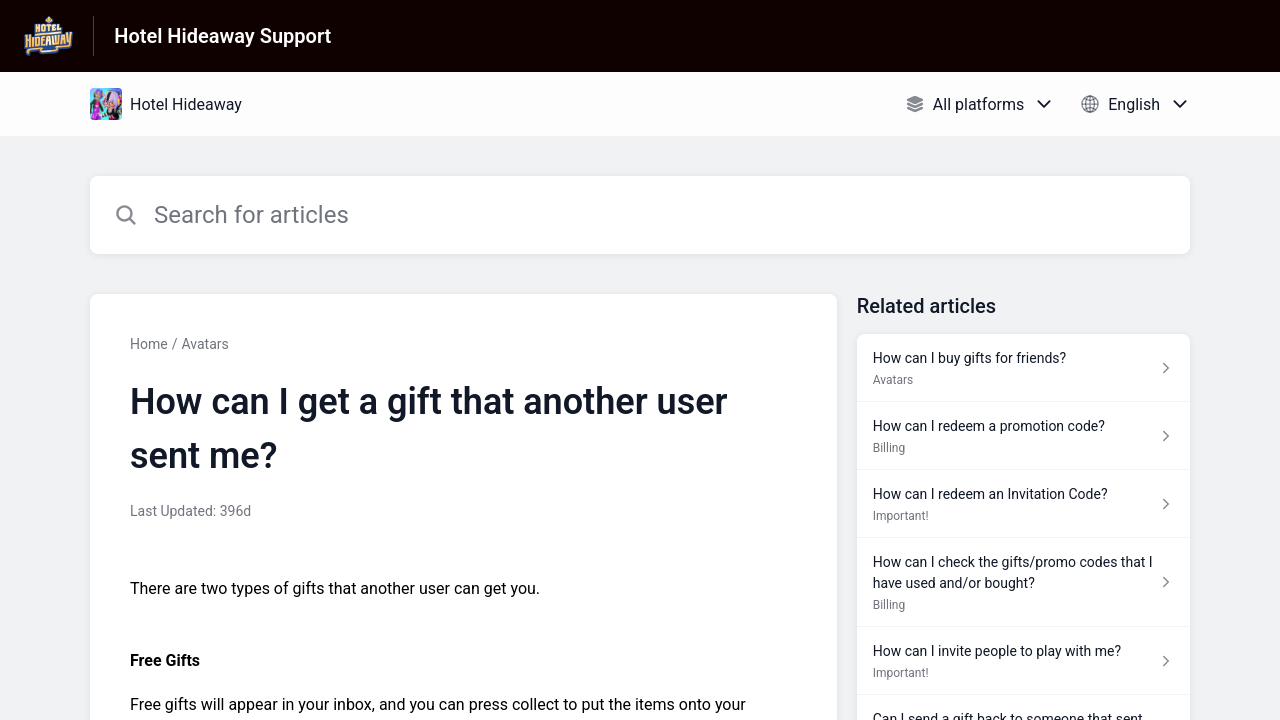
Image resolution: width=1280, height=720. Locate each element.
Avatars (204, 344)
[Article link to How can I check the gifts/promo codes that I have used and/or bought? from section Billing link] (1023, 582)
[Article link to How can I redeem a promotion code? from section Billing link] (1023, 436)
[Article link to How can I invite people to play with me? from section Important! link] (1023, 661)
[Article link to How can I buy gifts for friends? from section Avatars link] (1023, 368)
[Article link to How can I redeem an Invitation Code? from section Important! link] (1023, 504)
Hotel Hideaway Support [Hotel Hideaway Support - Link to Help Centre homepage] (222, 36)
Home (149, 344)
